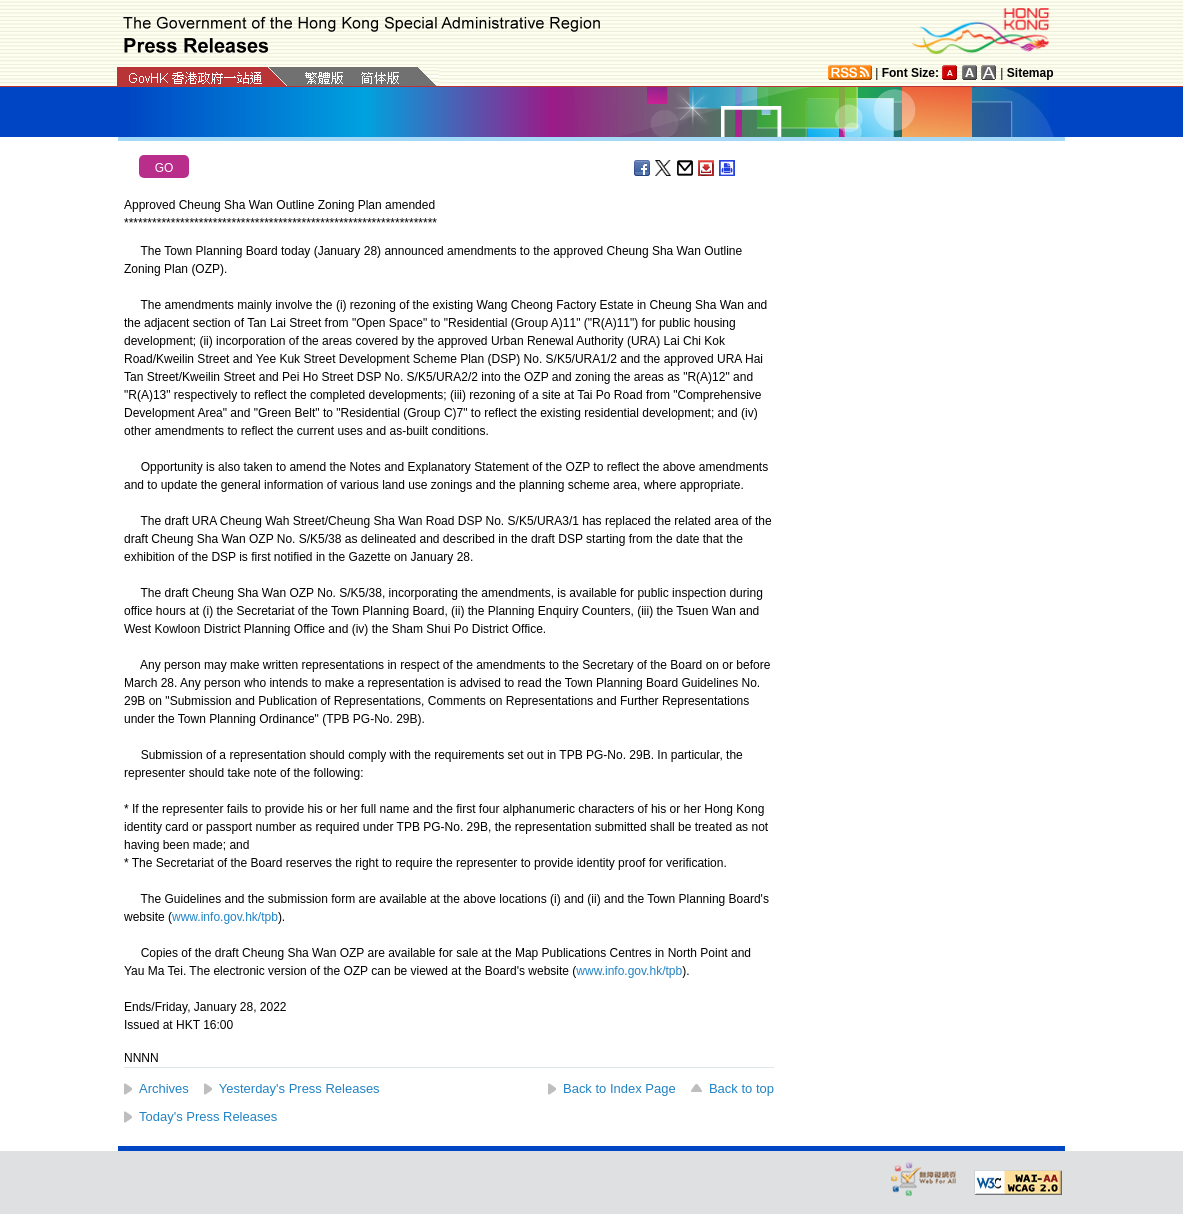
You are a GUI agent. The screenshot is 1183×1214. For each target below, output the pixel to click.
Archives (164, 1088)
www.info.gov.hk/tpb (225, 917)
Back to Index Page (619, 1088)
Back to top (741, 1088)
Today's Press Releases (208, 1116)
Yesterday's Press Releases (299, 1088)
